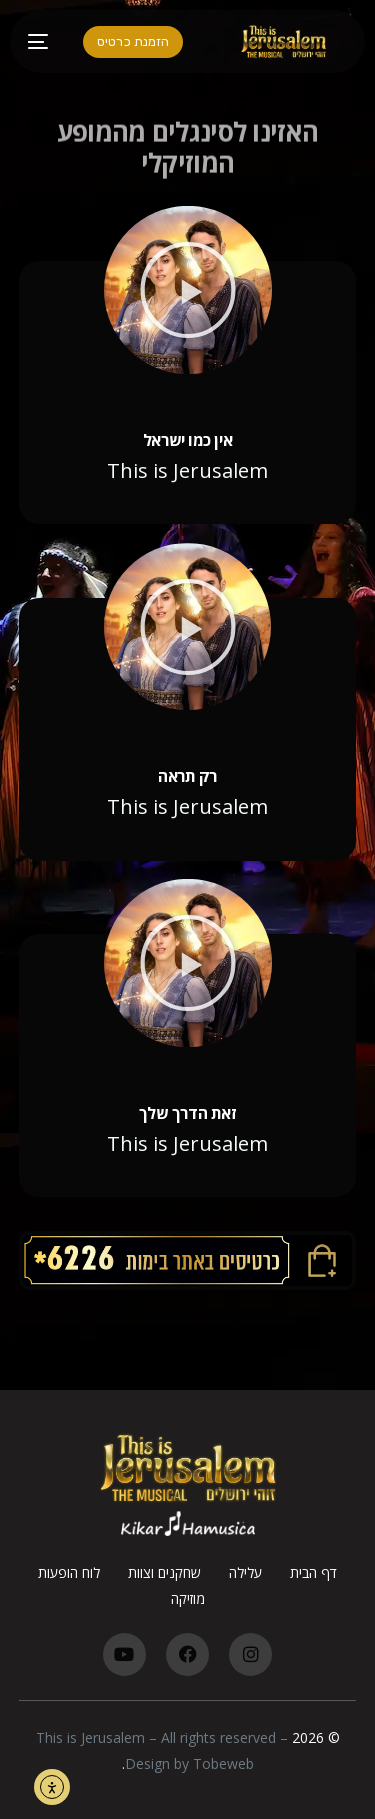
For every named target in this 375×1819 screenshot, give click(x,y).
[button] (188, 290)
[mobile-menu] (45, 41)
